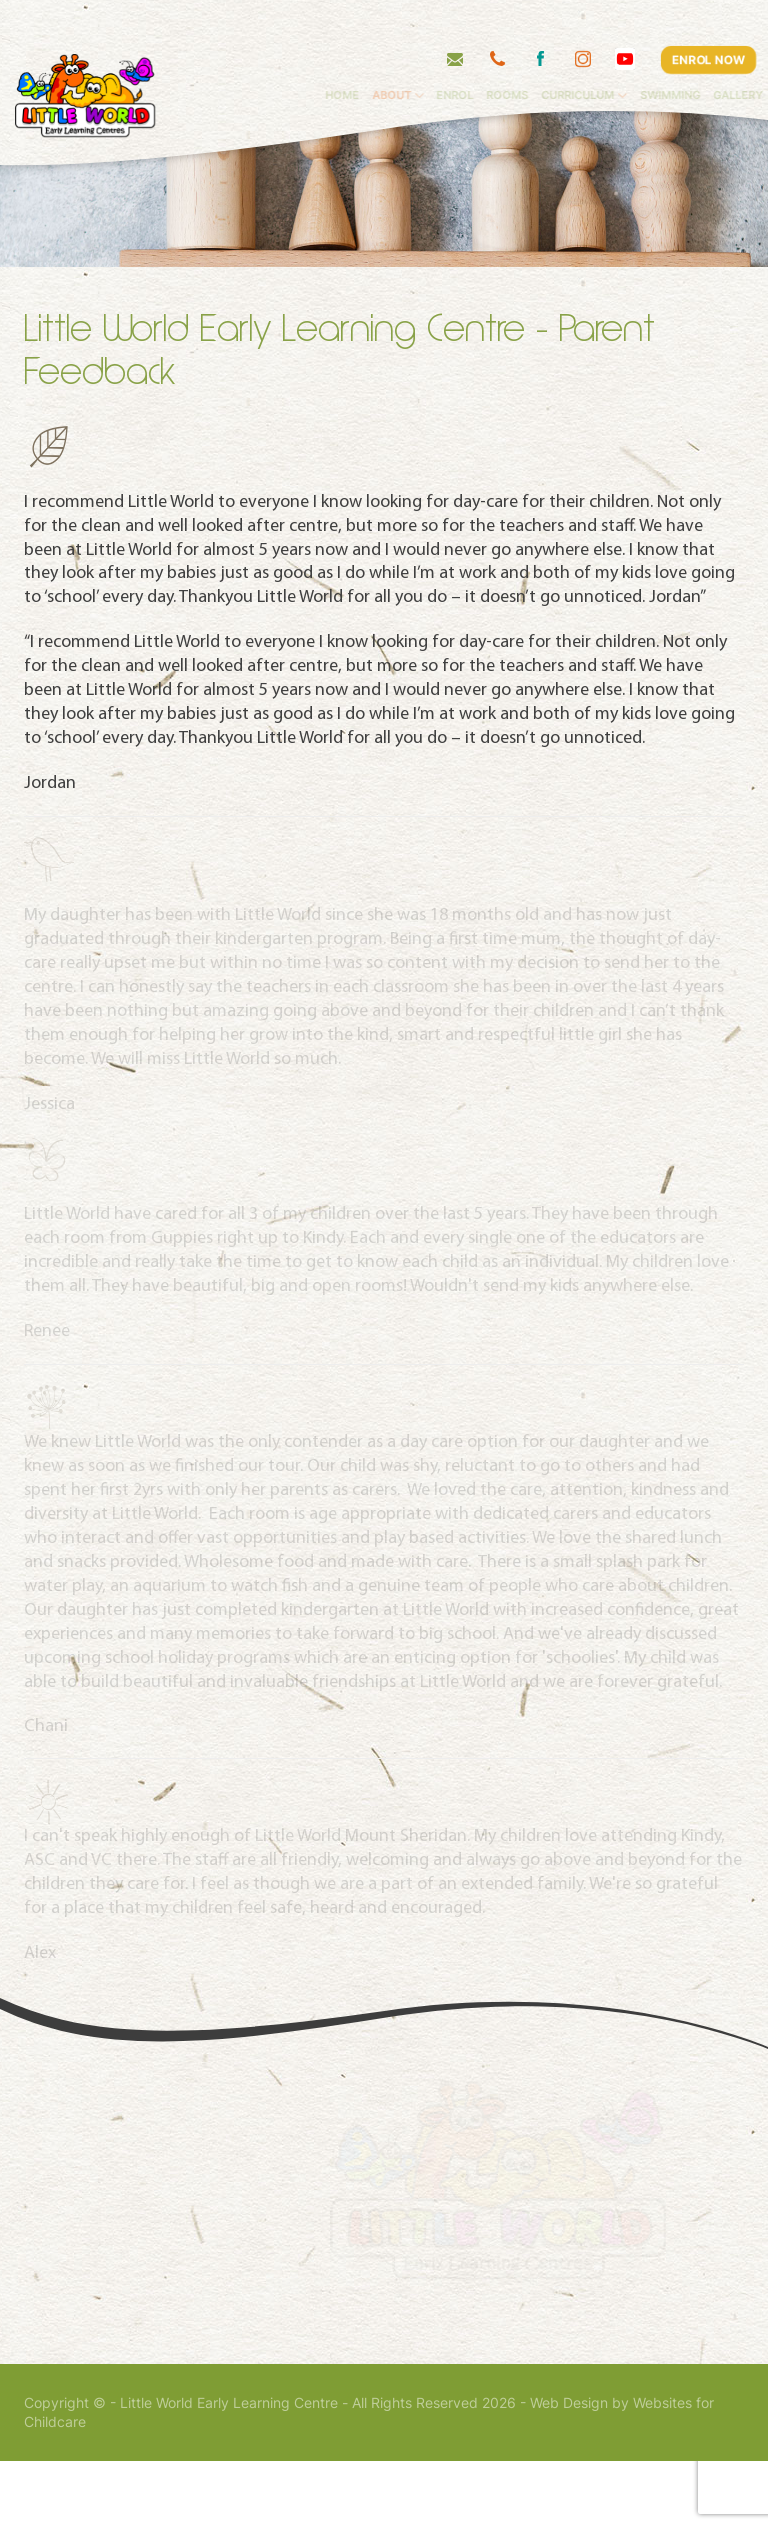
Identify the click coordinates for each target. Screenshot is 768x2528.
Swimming (716, 55)
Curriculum (623, 55)
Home (388, 55)
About (437, 55)
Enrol (500, 55)
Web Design (569, 2470)
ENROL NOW (708, 19)
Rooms (553, 55)
